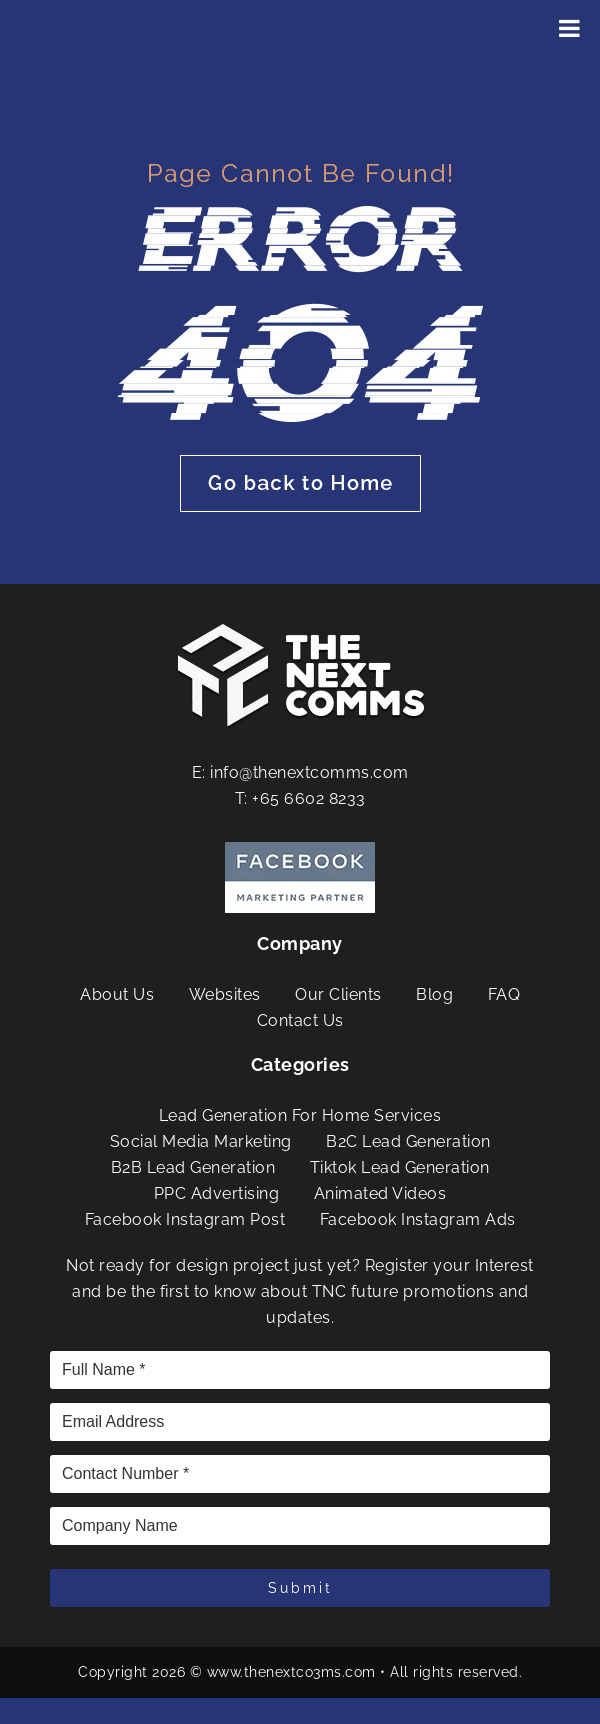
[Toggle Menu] (569, 28)
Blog (434, 994)
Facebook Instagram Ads (418, 1219)
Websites (225, 994)
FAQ (504, 994)
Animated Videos (380, 1193)
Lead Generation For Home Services (300, 1115)
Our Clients (338, 994)
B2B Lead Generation (193, 1167)
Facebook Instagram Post (185, 1219)
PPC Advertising (217, 1193)
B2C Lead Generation (408, 1141)
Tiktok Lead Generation (400, 1167)
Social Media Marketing (201, 1141)
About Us (117, 994)
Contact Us (300, 1020)
